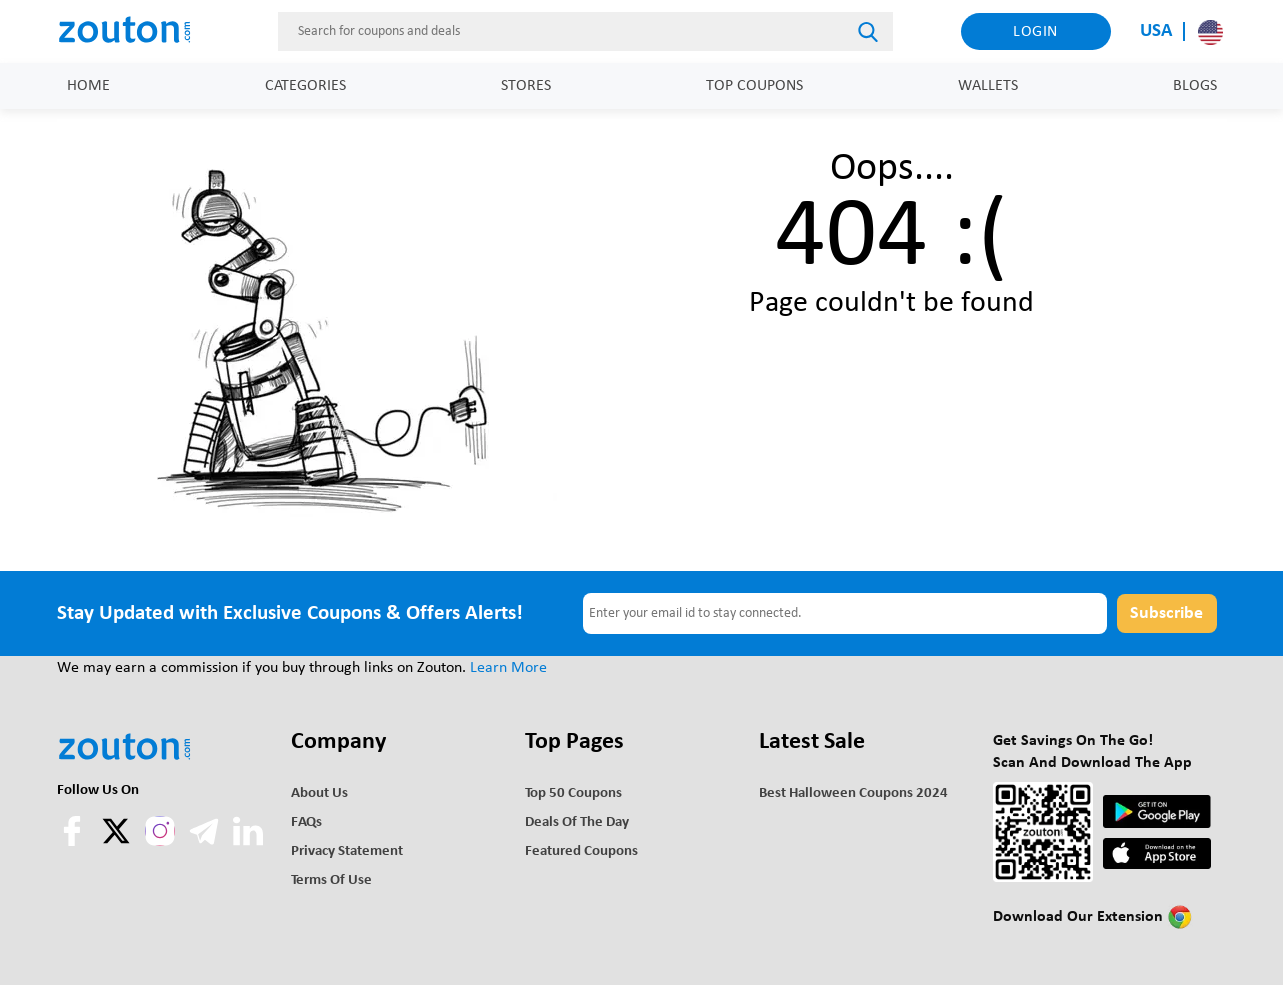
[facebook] (74, 842)
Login (1035, 32)
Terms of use (331, 880)
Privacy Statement (347, 851)
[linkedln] (248, 842)
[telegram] (206, 842)
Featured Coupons (581, 851)
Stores (526, 86)
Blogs (1195, 86)
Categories (305, 86)
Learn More (508, 668)
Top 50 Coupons (573, 793)
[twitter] (118, 842)
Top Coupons (754, 86)
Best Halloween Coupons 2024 (853, 793)
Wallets (988, 86)
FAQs (306, 822)
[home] (134, 31)
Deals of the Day (577, 822)
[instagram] (160, 831)
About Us (319, 793)
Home (88, 86)
